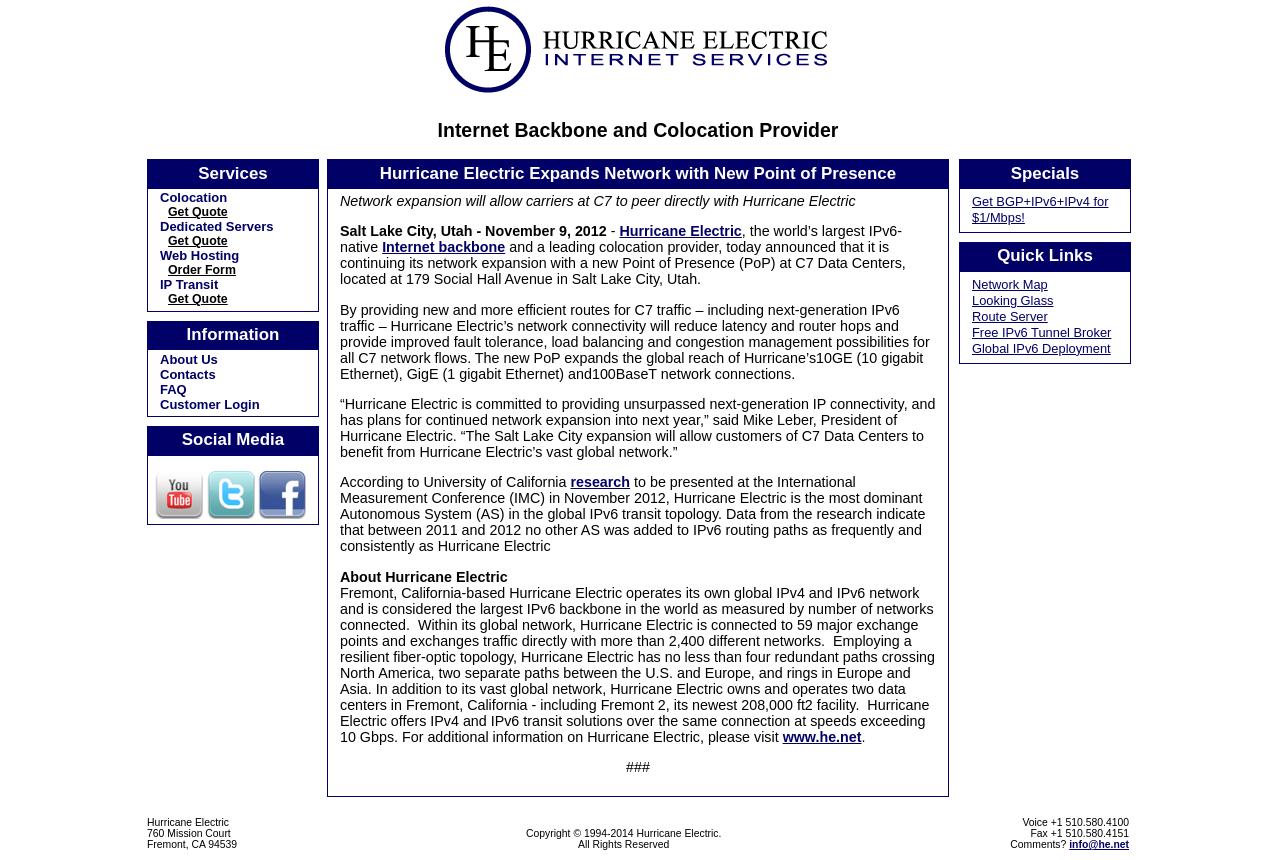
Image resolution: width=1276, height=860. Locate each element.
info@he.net (1099, 844)
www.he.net (822, 737)
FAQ (173, 389)
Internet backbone (443, 247)
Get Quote (198, 212)
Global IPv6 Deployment (1041, 348)
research (600, 482)
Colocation (193, 197)
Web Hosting (199, 255)
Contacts (188, 374)
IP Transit (189, 284)
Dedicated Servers (216, 226)
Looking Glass (1013, 300)
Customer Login (210, 404)
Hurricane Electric (680, 231)
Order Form (202, 270)
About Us (189, 359)
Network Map (1010, 284)
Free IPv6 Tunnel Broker (1041, 332)
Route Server (1010, 316)
